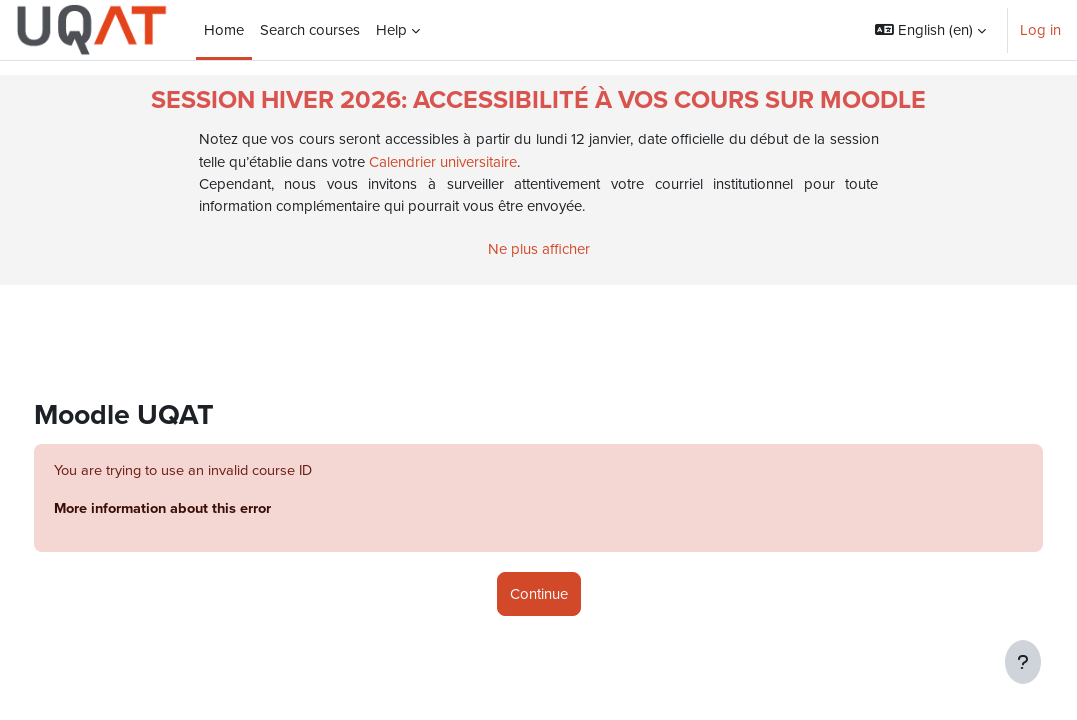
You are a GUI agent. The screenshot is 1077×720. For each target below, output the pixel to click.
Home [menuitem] (224, 30)
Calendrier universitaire (443, 162)
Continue (539, 595)
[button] (930, 30)
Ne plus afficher (539, 249)
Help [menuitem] (391, 30)
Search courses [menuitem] (310, 30)
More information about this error (205, 510)
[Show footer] (1023, 662)
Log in (1040, 30)
